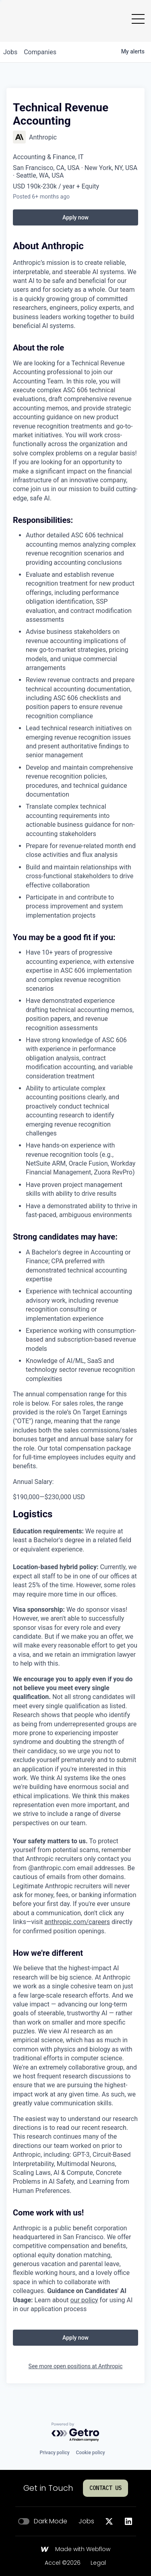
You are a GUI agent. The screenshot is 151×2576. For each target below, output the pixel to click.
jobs (10, 52)
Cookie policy (90, 2452)
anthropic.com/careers (77, 1922)
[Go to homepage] (19, 19)
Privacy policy (54, 2452)
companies (40, 52)
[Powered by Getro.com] (76, 2432)
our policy (84, 2300)
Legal (98, 2563)
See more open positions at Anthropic (76, 2366)
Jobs (86, 2521)
